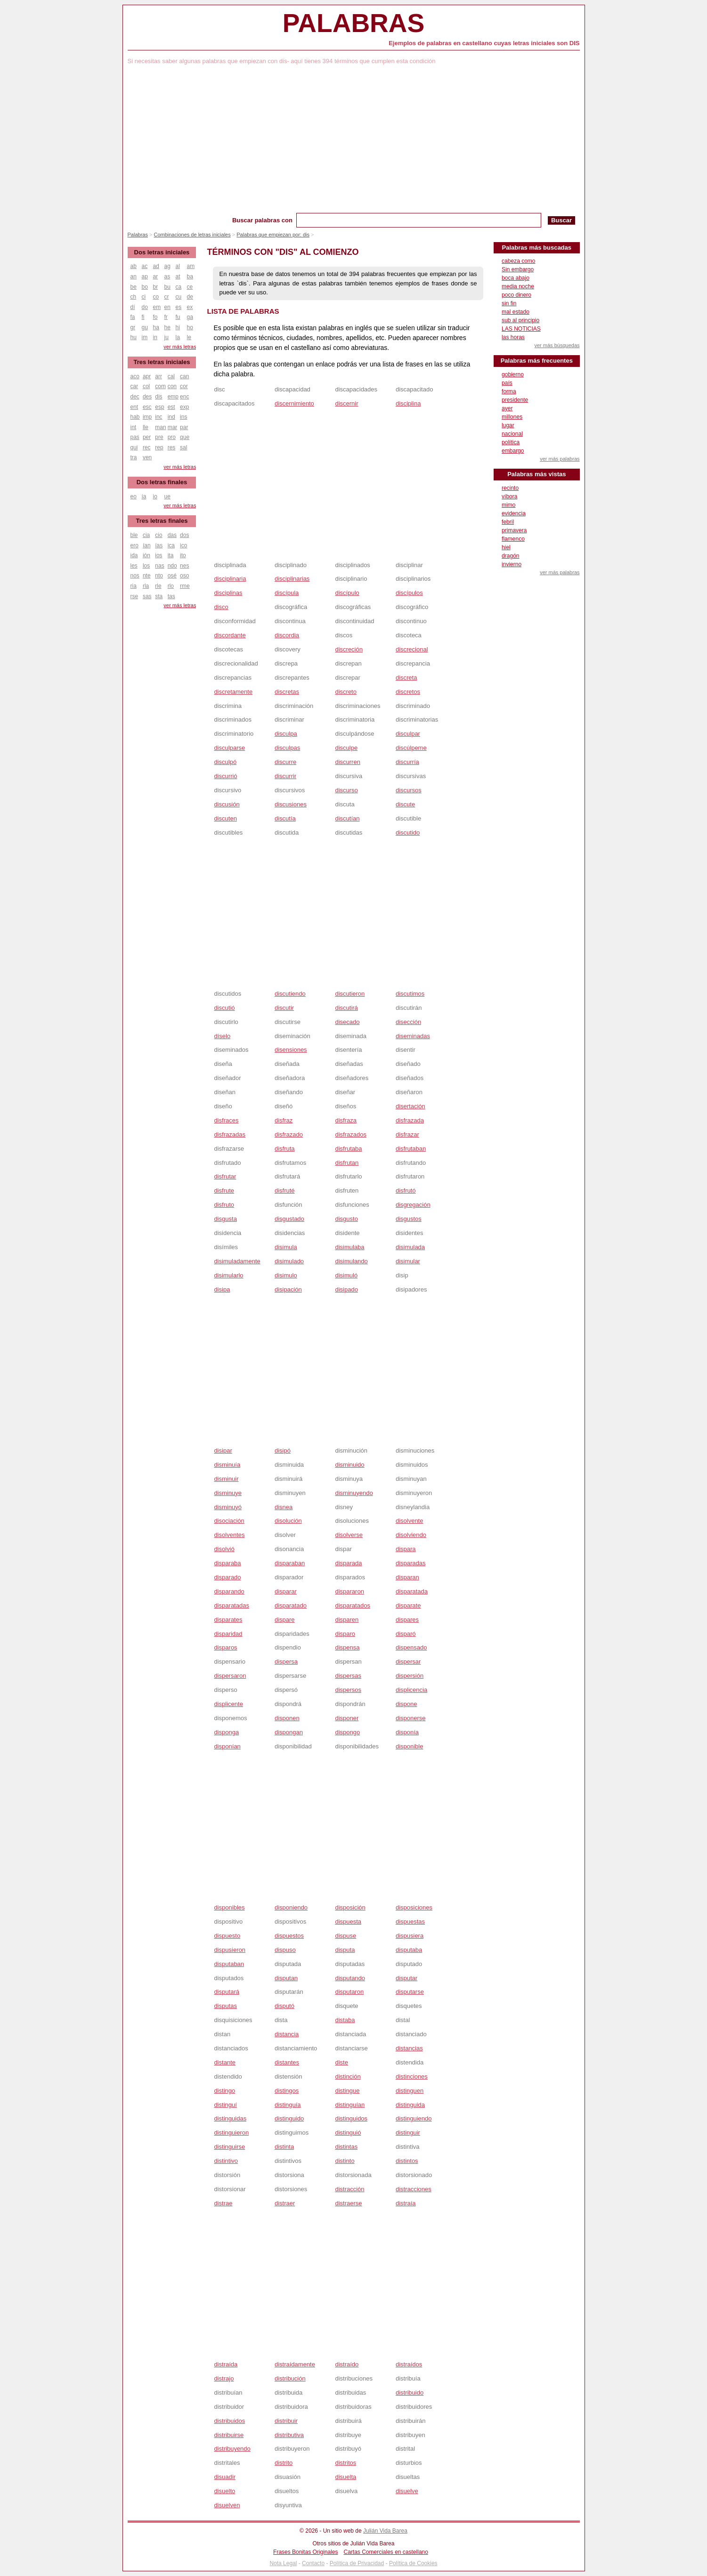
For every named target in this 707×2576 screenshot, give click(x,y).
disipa (222, 1289)
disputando (350, 1978)
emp (173, 396)
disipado (346, 1289)
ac (145, 266)
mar (173, 427)
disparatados (352, 1605)
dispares (407, 1619)
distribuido (409, 2392)
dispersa (286, 1661)
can (184, 376)
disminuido (349, 1464)
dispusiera (409, 1935)
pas (134, 437)
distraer (285, 2203)
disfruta (285, 1148)
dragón (510, 556)
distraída (225, 2364)
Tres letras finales (162, 520)
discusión (226, 804)
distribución (290, 2378)
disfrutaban (411, 1148)
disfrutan (346, 1162)
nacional (512, 434)
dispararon (349, 1591)
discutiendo (290, 993)
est (171, 407)
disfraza (346, 1120)
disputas (225, 2005)
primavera (514, 530)
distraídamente (295, 2364)
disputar (406, 1978)
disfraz (284, 1120)
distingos (287, 2090)
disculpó (225, 761)
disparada (348, 1563)
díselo (222, 1036)
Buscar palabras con (262, 220)
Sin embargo (518, 269)
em (157, 307)
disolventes (229, 1534)
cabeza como (518, 261)
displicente (228, 1703)
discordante (229, 635)
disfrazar (407, 1134)
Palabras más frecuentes (537, 360)
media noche (518, 286)
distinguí (225, 2104)
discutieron (350, 993)
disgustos (409, 1218)
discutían (347, 818)
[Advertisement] (354, 142)
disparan (407, 1577)
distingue (347, 2090)
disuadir (225, 2476)
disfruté (285, 1190)
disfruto (224, 1204)
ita (171, 555)
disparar (286, 1591)
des (147, 396)
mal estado (515, 312)
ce (190, 287)
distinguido (289, 2118)
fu (178, 317)
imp (147, 417)
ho (190, 327)
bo (145, 287)
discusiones (291, 804)
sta (159, 596)
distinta (284, 2146)
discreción (349, 649)
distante (225, 2062)
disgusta (225, 1218)
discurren (347, 761)
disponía (407, 1732)
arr (158, 376)
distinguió (348, 2132)
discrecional (412, 649)
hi (178, 327)
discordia (287, 635)
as (167, 276)
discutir (284, 1007)
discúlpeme (411, 747)
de (190, 296)
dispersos (348, 1689)
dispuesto (227, 1935)
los (146, 565)
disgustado (289, 1218)
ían (147, 545)
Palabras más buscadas (536, 247)
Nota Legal (283, 2563)
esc (147, 407)
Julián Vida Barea (385, 2530)
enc (184, 396)
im (145, 337)
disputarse (410, 1991)
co (156, 296)
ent (134, 407)
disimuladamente (237, 1261)
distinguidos (351, 2118)
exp (184, 407)
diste (341, 2062)
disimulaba (349, 1247)
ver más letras (179, 346)
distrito (284, 2462)
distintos (407, 2160)
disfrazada (410, 1120)
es (179, 307)
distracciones (413, 2189)
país (507, 383)
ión (146, 555)
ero (134, 545)
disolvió (224, 1548)
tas (171, 596)
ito (183, 555)
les (134, 565)
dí (132, 307)
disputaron (349, 1991)
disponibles (229, 1907)
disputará (226, 1991)
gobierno (513, 374)
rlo (171, 586)
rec (147, 447)
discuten (225, 818)
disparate (408, 1605)
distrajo (224, 2378)
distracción (349, 2189)
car (134, 386)
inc (158, 417)
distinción (347, 2076)
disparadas (411, 1563)
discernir (346, 403)
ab (133, 266)
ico (183, 545)
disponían (227, 1746)
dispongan (289, 1732)
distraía (406, 2203)
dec (134, 396)
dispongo (347, 1732)
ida (134, 555)
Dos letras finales (162, 482)
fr (166, 317)
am (191, 266)
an (133, 276)
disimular (408, 1261)
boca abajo (515, 278)
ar (155, 276)
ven (147, 457)
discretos (408, 691)
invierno (511, 564)
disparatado (291, 1605)
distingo (224, 2090)
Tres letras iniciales (161, 362)
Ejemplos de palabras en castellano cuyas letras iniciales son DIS (484, 43)
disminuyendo (354, 1492)
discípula (287, 592)
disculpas (287, 747)
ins (183, 417)
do (145, 307)
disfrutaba (348, 1148)
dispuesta (348, 1921)
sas (147, 596)
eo (133, 496)
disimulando (351, 1261)
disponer (346, 1718)
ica (171, 545)
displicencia (411, 1689)
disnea (284, 1507)
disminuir (226, 1478)
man (160, 427)
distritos (345, 2462)
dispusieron (229, 1949)
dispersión (409, 1675)
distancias (409, 2048)
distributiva (289, 2434)
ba (190, 276)
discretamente (233, 691)
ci (144, 296)
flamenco (513, 539)
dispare (285, 1619)
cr (166, 296)
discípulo (347, 592)
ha (156, 327)
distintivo (226, 2160)
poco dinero (516, 295)
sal (183, 447)
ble (134, 535)
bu (167, 287)
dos (184, 535)
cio (158, 535)
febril (508, 522)
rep (159, 447)
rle (158, 586)
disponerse (411, 1718)
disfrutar (225, 1176)
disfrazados (350, 1134)
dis (158, 396)
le (189, 337)
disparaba (227, 1563)
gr (133, 327)
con (172, 386)
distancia (287, 2034)
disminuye (228, 1492)
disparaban (290, 1563)
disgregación (413, 1204)
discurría (407, 761)
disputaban (229, 1963)
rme (185, 586)
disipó (283, 1450)
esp (159, 407)
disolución (288, 1520)
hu (133, 337)
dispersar (408, 1661)
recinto (510, 488)
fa (132, 317)
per (147, 437)
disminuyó (228, 1507)
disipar (223, 1450)
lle (145, 427)
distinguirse (229, 2146)
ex (190, 307)
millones (512, 417)
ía (144, 496)
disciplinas (228, 592)
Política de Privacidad (357, 2563)
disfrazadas (229, 1134)
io (155, 496)
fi (143, 317)
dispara (406, 1548)
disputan (286, 1978)
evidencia (514, 513)
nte (147, 575)
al (178, 266)
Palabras (353, 23)
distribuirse (229, 2434)
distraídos (409, 2364)
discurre (285, 761)
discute (405, 804)
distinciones (412, 2076)
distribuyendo (232, 2448)
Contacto (313, 2563)
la (178, 337)
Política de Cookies (413, 2563)
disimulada (410, 1247)
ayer (507, 408)
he (167, 327)
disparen (346, 1619)
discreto (346, 691)
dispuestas (410, 1921)
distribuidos (229, 2420)
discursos (409, 790)
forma (509, 391)
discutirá (346, 1007)
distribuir (286, 2420)
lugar (508, 425)
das (172, 535)
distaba (345, 2019)
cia (146, 535)
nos (134, 575)
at (178, 276)
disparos (225, 1647)
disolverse (349, 1534)
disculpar (408, 733)
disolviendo (411, 1534)
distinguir (408, 2132)
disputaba (409, 1949)
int (133, 427)
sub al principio (520, 320)
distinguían (350, 2104)
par (184, 427)
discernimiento (294, 403)
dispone (406, 1703)
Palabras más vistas (536, 474)
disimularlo (228, 1275)
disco (221, 606)
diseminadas (413, 1036)
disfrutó (406, 1190)
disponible (409, 1746)
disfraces (226, 1120)
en (167, 307)
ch (133, 296)
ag (167, 266)
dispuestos (289, 1935)
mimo (508, 505)
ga (190, 317)
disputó (284, 2005)
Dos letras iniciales (162, 252)
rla (146, 586)
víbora (509, 496)
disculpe (346, 747)
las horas (513, 337)
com (160, 386)
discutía (285, 818)
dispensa (347, 1647)
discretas (287, 691)
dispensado (411, 1647)
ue (167, 496)
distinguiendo (414, 2118)
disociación (229, 1520)
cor (184, 386)
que (184, 437)
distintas (346, 2146)
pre (159, 437)
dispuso (285, 1949)
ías (159, 545)
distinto (344, 2160)
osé (172, 575)
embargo (513, 450)
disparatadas (231, 1605)
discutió (224, 1007)
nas (159, 565)
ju (166, 337)
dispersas (348, 1675)
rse (134, 596)
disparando (229, 1591)
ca (179, 287)
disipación (288, 1289)
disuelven (227, 2505)
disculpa (286, 733)
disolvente (409, 1520)
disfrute (224, 1190)
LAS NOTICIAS (521, 328)
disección (408, 1021)
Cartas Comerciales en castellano (385, 2552)
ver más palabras (559, 459)
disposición (350, 1907)
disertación (410, 1106)
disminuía (227, 1464)
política (511, 442)
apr (147, 376)
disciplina (408, 403)
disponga (226, 1732)
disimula (286, 1247)
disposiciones (414, 1907)
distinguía (288, 2104)
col (146, 386)
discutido (408, 832)
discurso (346, 790)
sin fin (509, 303)
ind (171, 417)
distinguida (410, 2104)
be (133, 287)
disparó (406, 1633)
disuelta (345, 2476)
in (155, 337)
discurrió (225, 776)
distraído (346, 2364)
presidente (515, 400)
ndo (172, 565)
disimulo (286, 1275)
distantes (287, 2062)
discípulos (409, 592)
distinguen (409, 2090)
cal (171, 376)
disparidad (228, 1633)
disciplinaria (230, 578)
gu (145, 327)
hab (135, 417)
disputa (345, 1949)
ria (133, 586)
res (172, 447)
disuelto (224, 2491)
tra (133, 457)
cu (179, 296)
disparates (228, 1619)
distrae (223, 2203)
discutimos (410, 993)
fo (155, 317)
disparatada (412, 1591)
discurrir (285, 776)
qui (134, 447)
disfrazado (289, 1134)
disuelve (407, 2491)
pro (172, 437)
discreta (406, 677)
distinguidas (230, 2118)
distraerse (348, 2203)
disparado (227, 1577)
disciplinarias (292, 578)
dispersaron (230, 1675)
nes (184, 565)
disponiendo (291, 1907)
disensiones (291, 1049)
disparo (345, 1633)
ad (156, 266)
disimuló (346, 1275)
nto (159, 575)
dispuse (345, 1935)
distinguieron (231, 2132)
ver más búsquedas (557, 345)
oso (184, 575)
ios (158, 555)
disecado (347, 1021)
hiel (506, 547)
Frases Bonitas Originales (305, 2552)
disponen (287, 1718)
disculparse (229, 747)
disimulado (289, 1261)
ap (145, 276)
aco (134, 376)
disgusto (346, 1218)
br (155, 287)
